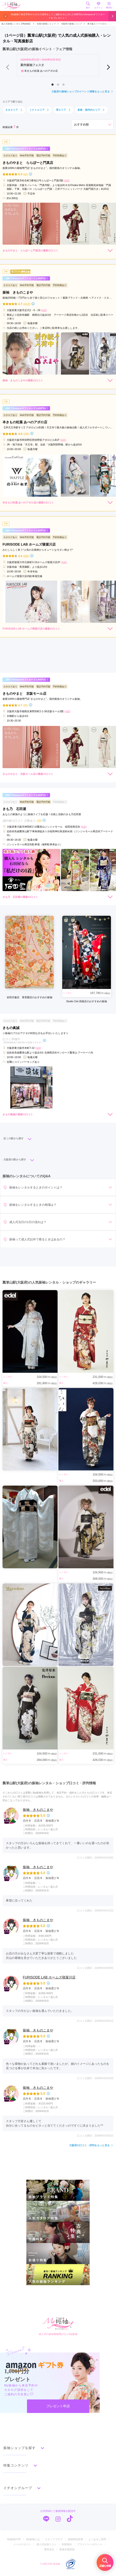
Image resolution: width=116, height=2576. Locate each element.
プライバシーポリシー (90, 2544)
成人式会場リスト (46, 2544)
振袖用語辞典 (75, 2539)
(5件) (25, 174)
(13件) (26, 434)
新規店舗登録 (67, 2549)
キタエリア (14, 110)
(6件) (25, 705)
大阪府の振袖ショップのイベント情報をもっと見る (82, 91)
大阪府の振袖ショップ (71, 24)
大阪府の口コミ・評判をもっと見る (91, 2145)
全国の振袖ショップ (46, 24)
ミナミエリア (39, 110)
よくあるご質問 (97, 2539)
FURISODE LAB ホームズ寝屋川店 (49, 1977)
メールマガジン (22, 2544)
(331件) (27, 304)
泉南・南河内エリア (91, 110)
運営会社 (49, 2549)
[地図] (67, 180)
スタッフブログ (54, 2539)
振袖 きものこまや (38, 1809)
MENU (109, 5)
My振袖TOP (14, 2539)
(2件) (39, 820)
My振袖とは (33, 2539)
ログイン (98, 5)
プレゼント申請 (58, 2406)
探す (88, 5)
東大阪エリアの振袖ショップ (101, 24)
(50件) (26, 556)
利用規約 (67, 2544)
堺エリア (63, 110)
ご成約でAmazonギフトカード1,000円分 (26, 148)
